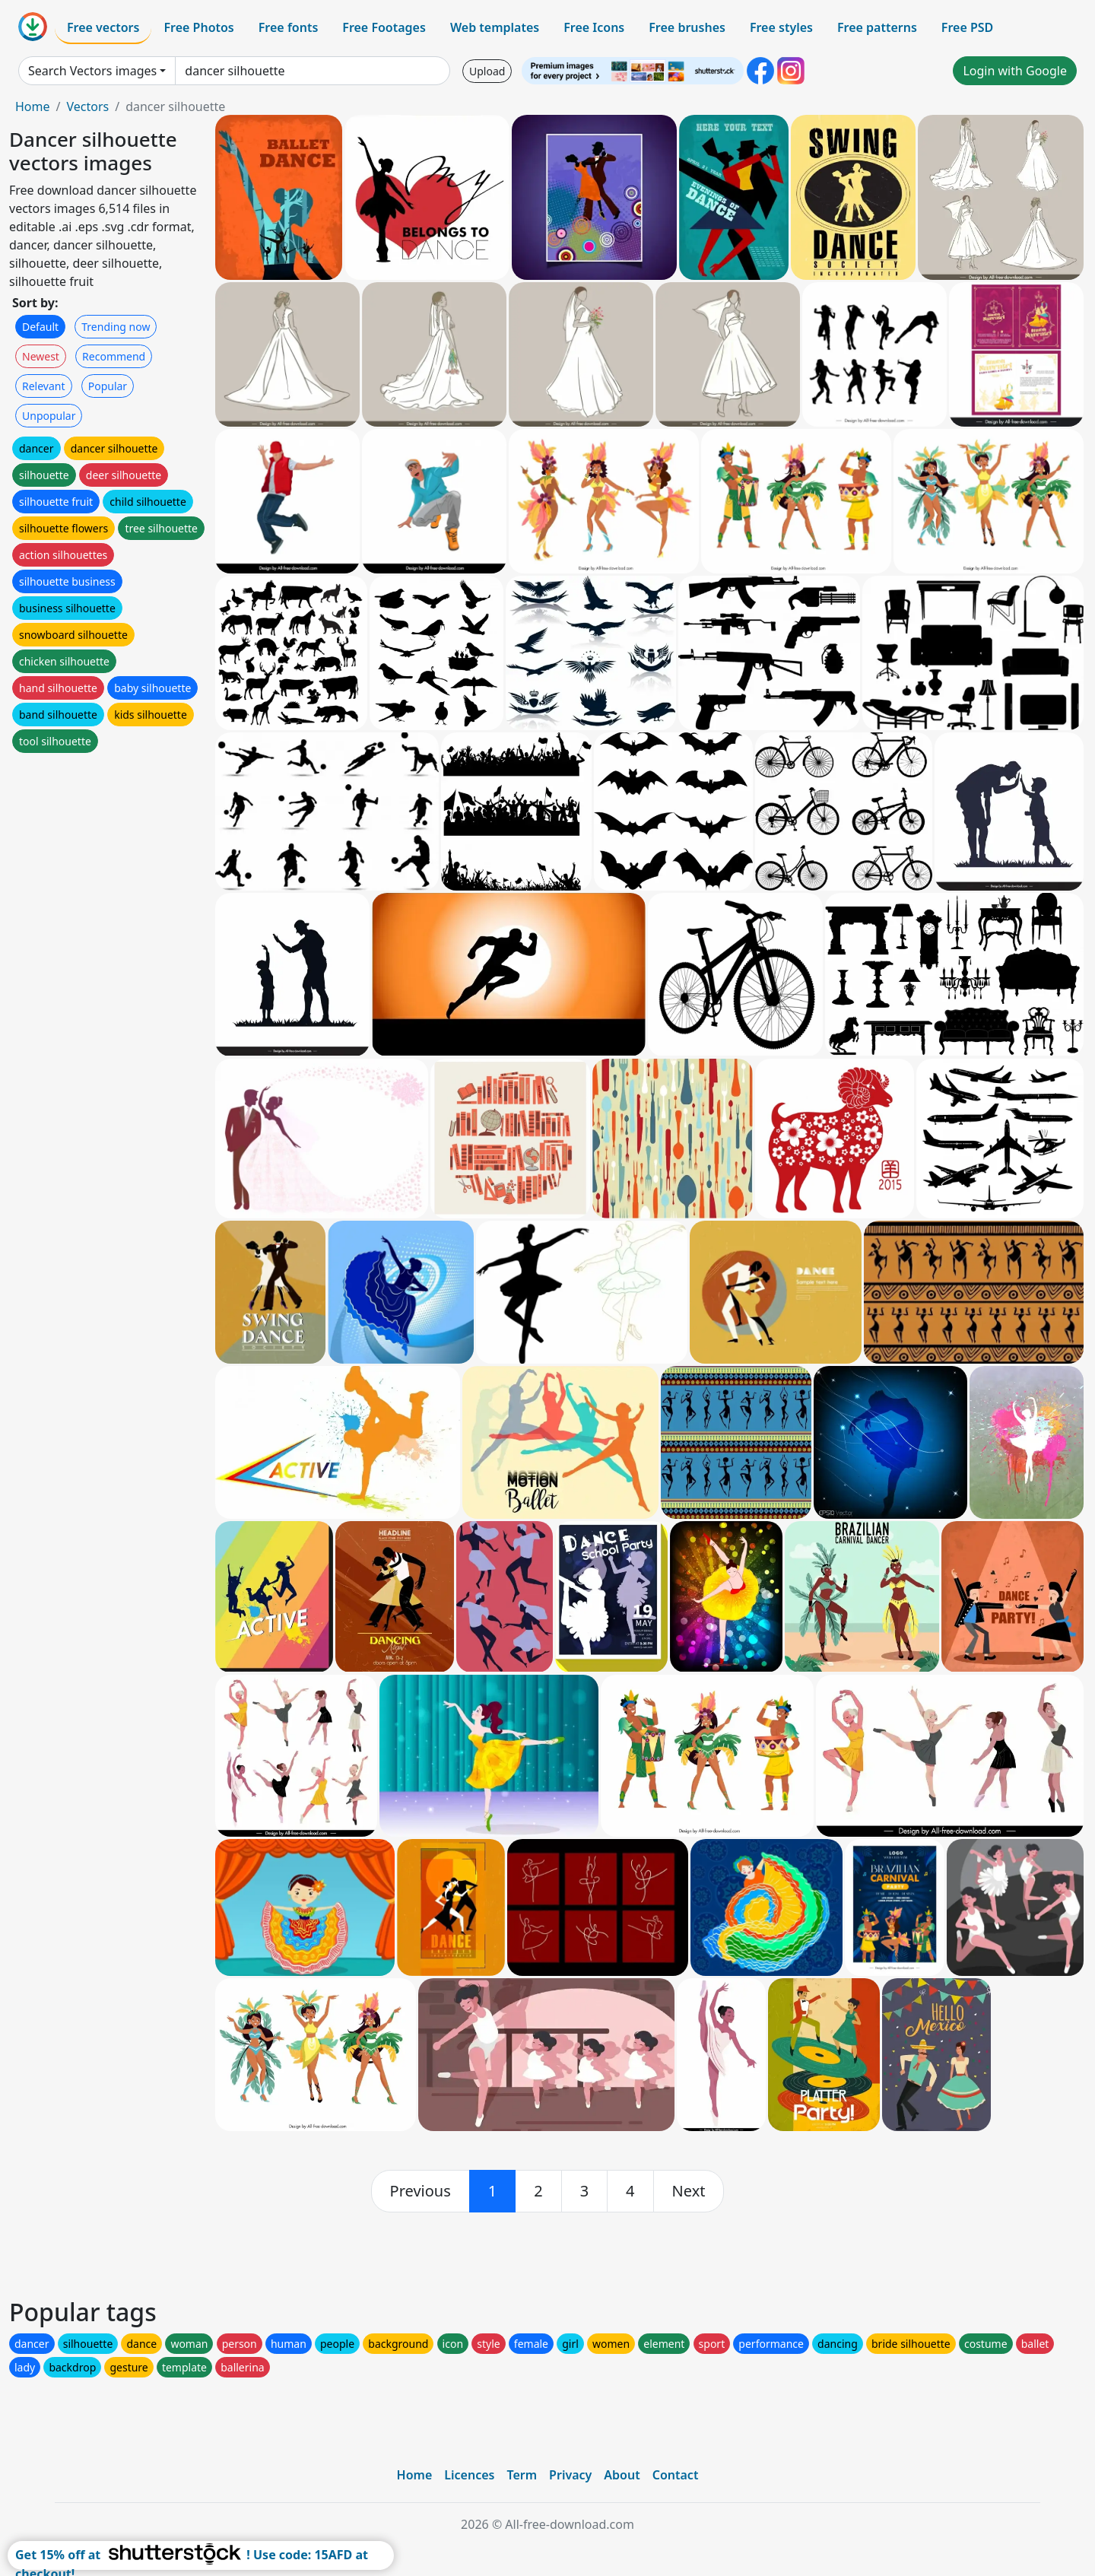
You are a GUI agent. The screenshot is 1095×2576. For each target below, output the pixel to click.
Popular (107, 386)
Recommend (113, 356)
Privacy (570, 2474)
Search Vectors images (92, 70)
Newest (40, 356)
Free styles (781, 27)
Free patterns (877, 27)
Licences (469, 2474)
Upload (487, 71)
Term (521, 2474)
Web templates (494, 27)
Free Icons (593, 27)
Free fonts (289, 27)
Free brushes (687, 27)
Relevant (43, 386)
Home (32, 106)
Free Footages (384, 27)
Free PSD (967, 27)
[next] (689, 2191)
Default (40, 326)
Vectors (87, 106)
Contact (675, 2474)
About (622, 2474)
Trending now (115, 326)
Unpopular (48, 415)
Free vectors (103, 27)
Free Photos (198, 27)
